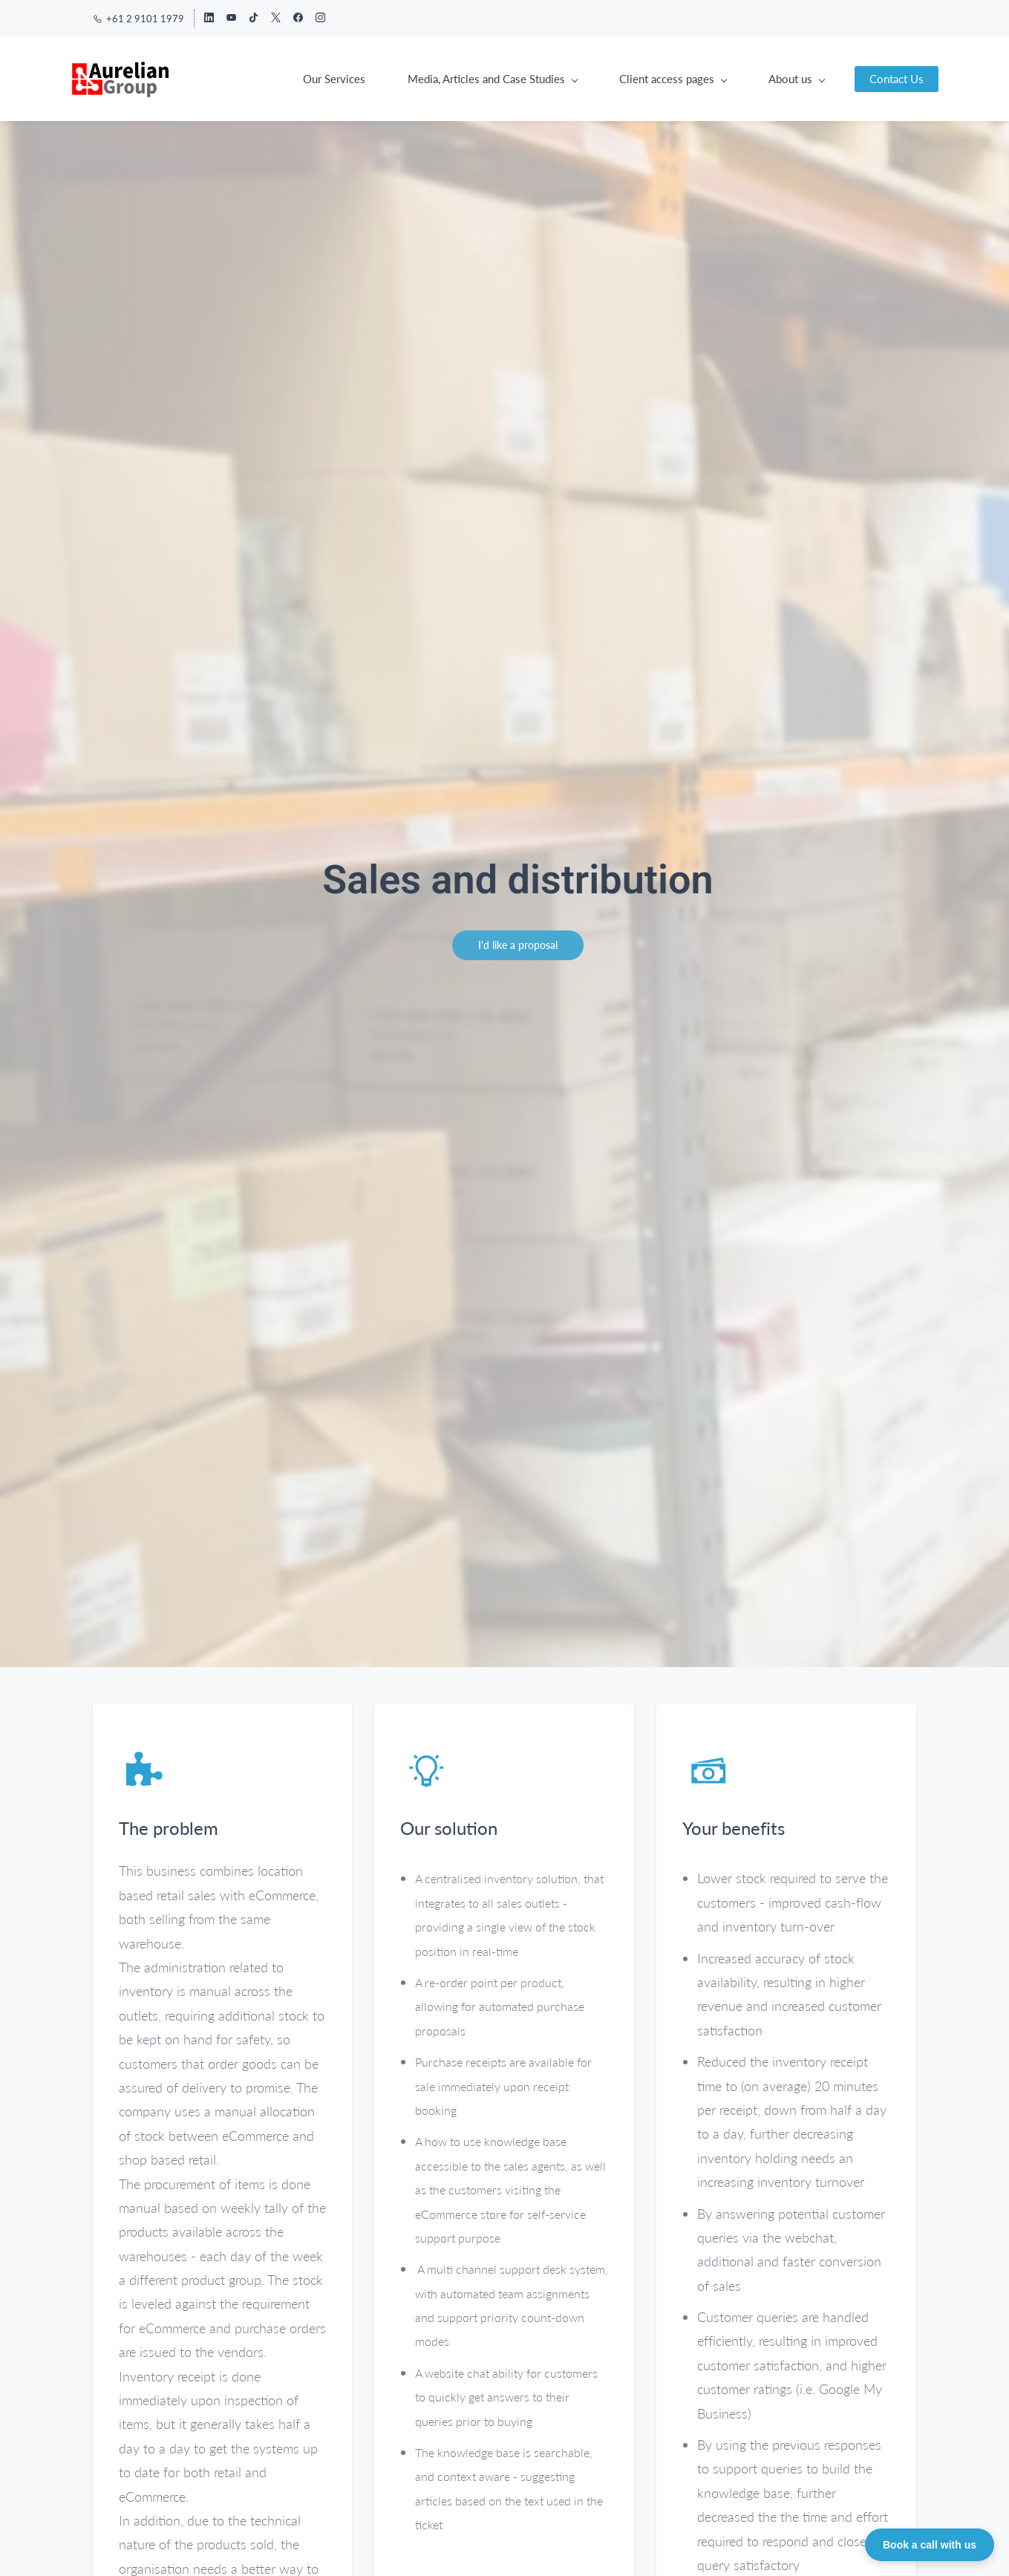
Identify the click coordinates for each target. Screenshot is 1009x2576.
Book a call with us (929, 2545)
